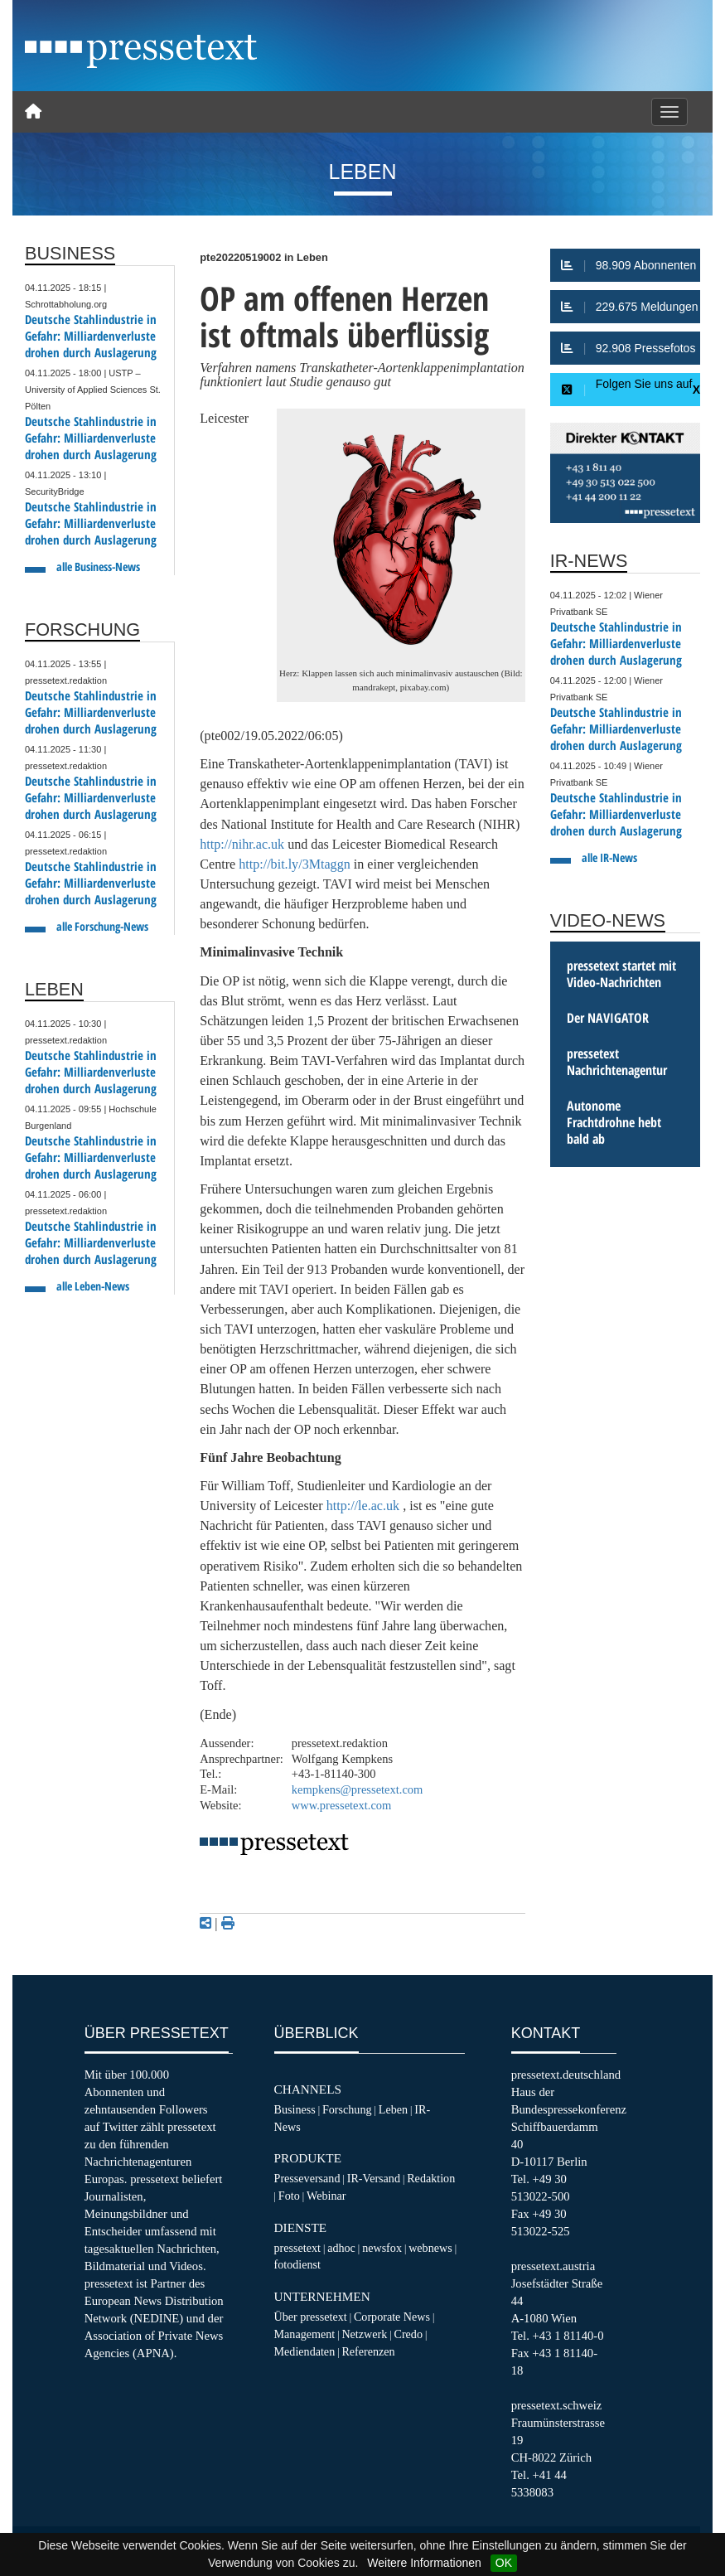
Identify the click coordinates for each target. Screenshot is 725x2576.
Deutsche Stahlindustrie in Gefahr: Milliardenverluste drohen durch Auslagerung (91, 336)
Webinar (326, 2195)
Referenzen (367, 2351)
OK (503, 2562)
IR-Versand (373, 2178)
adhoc (341, 2247)
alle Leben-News (92, 1286)
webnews (430, 2247)
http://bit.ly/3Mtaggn (294, 864)
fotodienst (297, 2264)
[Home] (33, 112)
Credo (408, 2334)
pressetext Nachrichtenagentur (617, 1061)
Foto (289, 2195)
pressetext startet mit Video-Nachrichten (621, 973)
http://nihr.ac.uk (242, 844)
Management (305, 2334)
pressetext (297, 2247)
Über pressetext (310, 2316)
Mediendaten (305, 2351)
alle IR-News (609, 857)
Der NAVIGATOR (608, 1018)
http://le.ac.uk (363, 1506)
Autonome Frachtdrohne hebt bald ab (614, 1122)
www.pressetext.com (342, 1805)
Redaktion (431, 2178)
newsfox (382, 2247)
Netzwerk (364, 2334)
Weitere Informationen (424, 2562)
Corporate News (392, 2316)
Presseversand (307, 2178)
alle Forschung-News (102, 926)
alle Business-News (98, 566)
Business (295, 2109)
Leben (393, 2109)
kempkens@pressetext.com (357, 1789)
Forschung (347, 2109)
